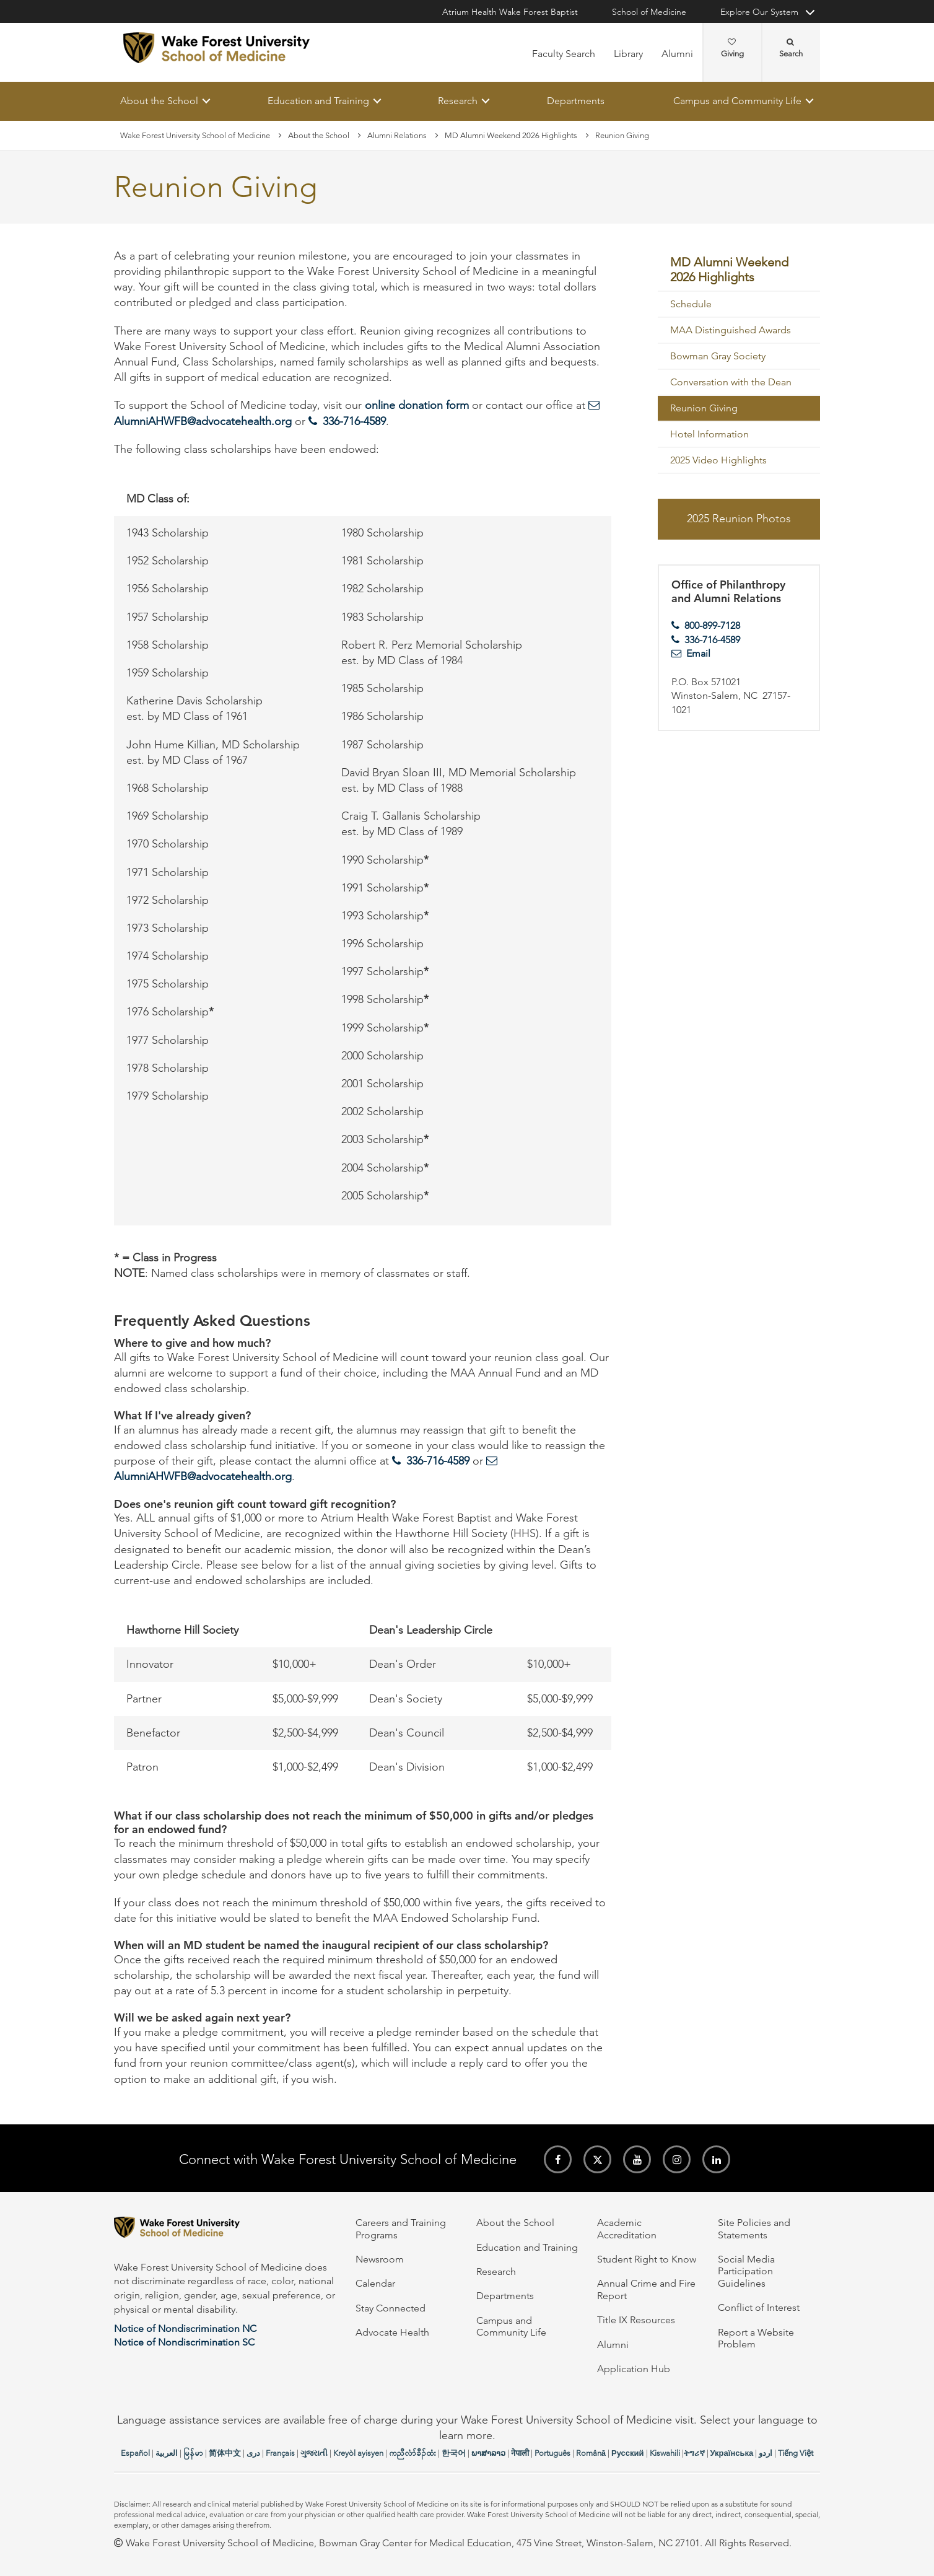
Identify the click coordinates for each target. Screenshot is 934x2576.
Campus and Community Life (737, 101)
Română (591, 2453)
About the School (159, 101)
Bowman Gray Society (718, 356)
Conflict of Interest (759, 2307)
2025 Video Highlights (718, 461)
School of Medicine (649, 11)
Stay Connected (391, 2308)
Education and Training (318, 101)
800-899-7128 (712, 625)
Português (552, 2453)
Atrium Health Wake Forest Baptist (510, 11)
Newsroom (380, 2259)
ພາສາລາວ (488, 2453)
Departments (575, 101)
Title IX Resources (636, 2320)
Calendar (375, 2283)
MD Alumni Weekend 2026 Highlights (511, 135)
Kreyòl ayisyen (358, 2453)
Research (458, 101)
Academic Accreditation (627, 2228)
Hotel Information (709, 434)
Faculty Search (563, 53)
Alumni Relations (397, 135)
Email (698, 654)
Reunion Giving (704, 408)
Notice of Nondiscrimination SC (184, 2342)
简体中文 (225, 2453)
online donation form (417, 406)
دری (253, 2453)
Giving (732, 48)
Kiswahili (665, 2453)
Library (628, 53)
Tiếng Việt (795, 2453)
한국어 (454, 2453)
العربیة (166, 2453)
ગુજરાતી (314, 2453)
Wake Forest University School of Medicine (195, 135)
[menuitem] (739, 270)
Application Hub (633, 2369)
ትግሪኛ (694, 2453)
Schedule (691, 304)
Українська (732, 2453)
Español (135, 2453)
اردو (765, 2453)
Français (280, 2453)
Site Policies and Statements (754, 2228)
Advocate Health (392, 2332)
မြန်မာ (193, 2453)
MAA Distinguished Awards (730, 330)
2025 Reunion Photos (739, 519)
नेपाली (520, 2453)
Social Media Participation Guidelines (746, 2271)
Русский (627, 2453)
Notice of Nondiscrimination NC (185, 2328)
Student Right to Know (646, 2259)
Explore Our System (759, 11)
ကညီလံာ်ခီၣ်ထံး (412, 2453)
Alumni (677, 53)
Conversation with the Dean (731, 382)
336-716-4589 (354, 421)
